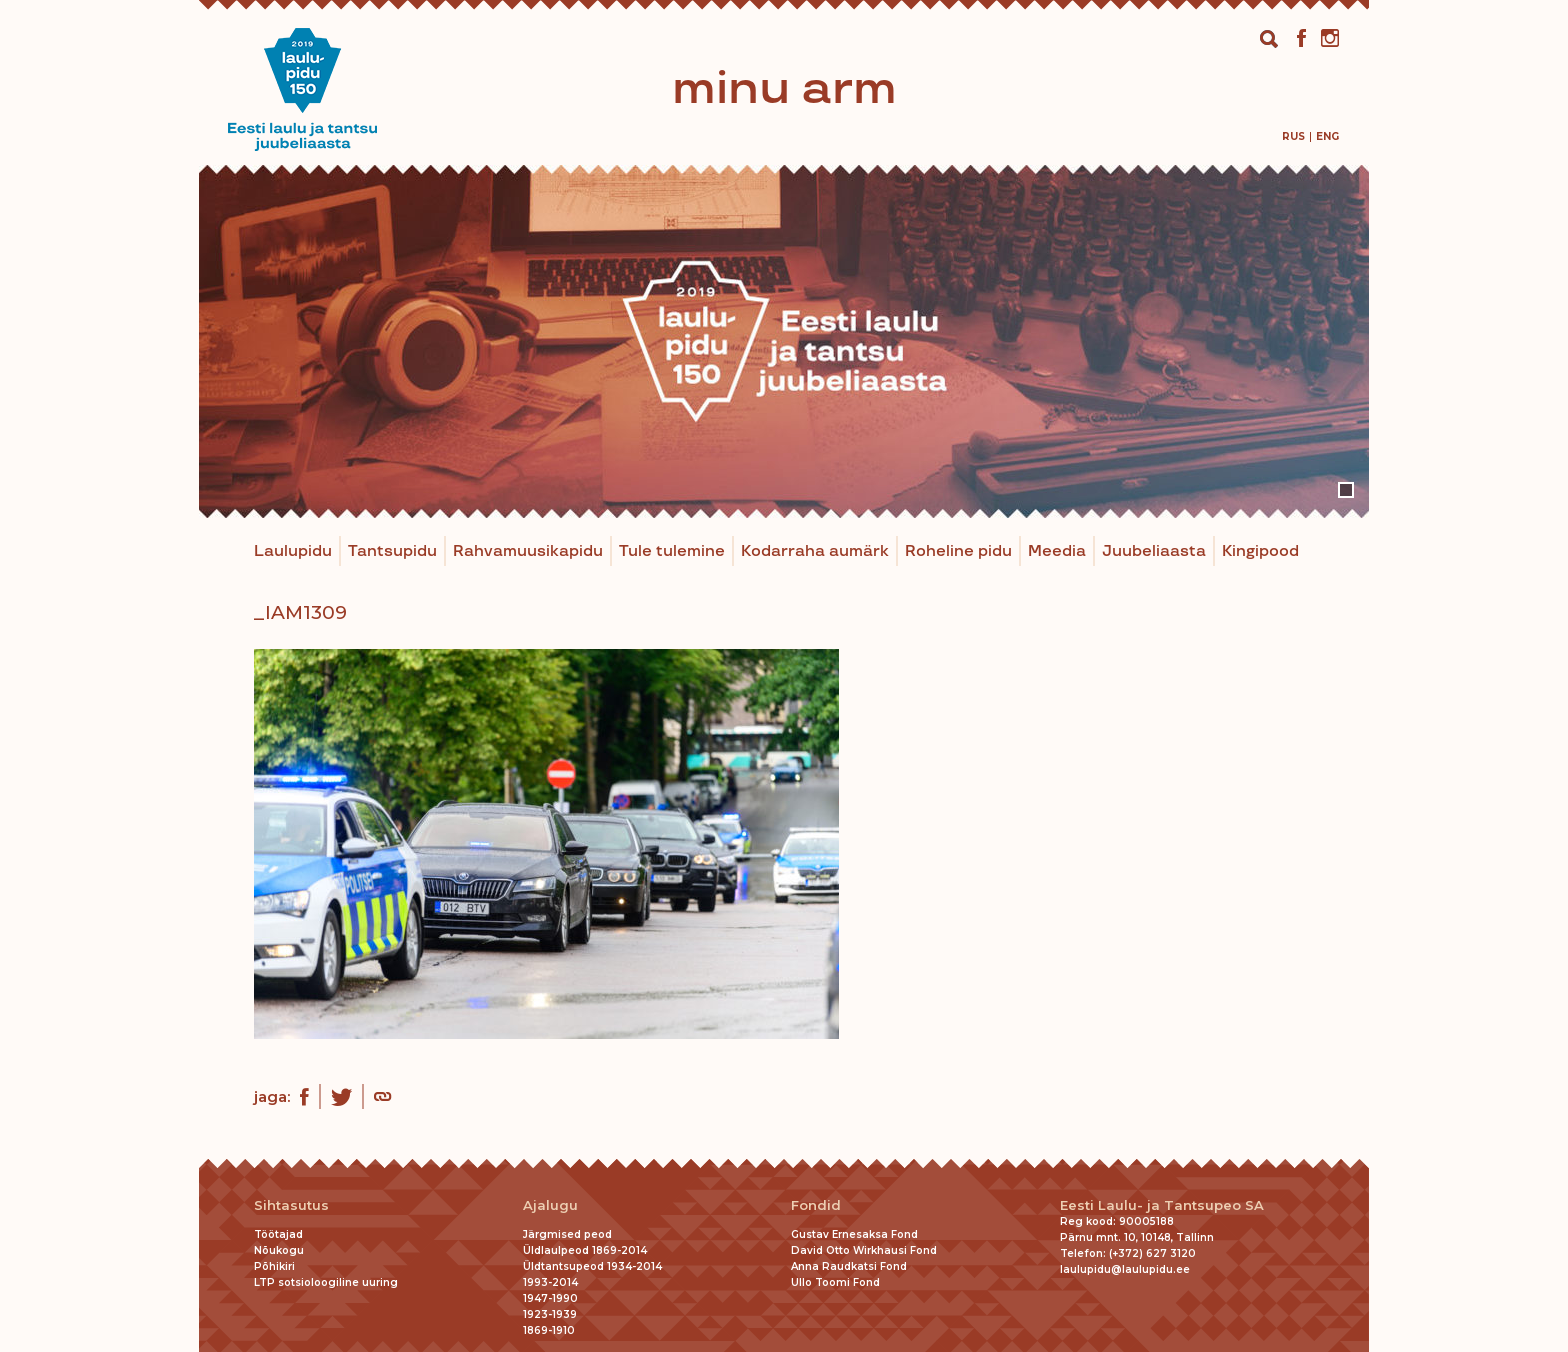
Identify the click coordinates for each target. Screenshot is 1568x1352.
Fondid (816, 1205)
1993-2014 (550, 1282)
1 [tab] (1346, 490)
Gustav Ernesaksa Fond (854, 1234)
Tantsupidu (392, 551)
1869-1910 (549, 1330)
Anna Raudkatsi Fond (849, 1266)
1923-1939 (550, 1314)
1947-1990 (550, 1298)
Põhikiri (274, 1266)
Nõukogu (279, 1250)
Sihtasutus (291, 1205)
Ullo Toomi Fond (835, 1282)
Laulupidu (293, 551)
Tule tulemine (672, 551)
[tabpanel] (784, 341)
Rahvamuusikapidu (528, 551)
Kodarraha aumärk (815, 551)
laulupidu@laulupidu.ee (1125, 1269)
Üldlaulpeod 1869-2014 (585, 1250)
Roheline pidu (958, 551)
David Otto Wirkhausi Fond (864, 1250)
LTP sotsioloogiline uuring (326, 1282)
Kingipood (1260, 551)
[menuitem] (1293, 136)
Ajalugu (550, 1205)
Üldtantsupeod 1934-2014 (592, 1266)
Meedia (1057, 551)
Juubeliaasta (1154, 551)
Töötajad (278, 1234)
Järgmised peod (567, 1234)
